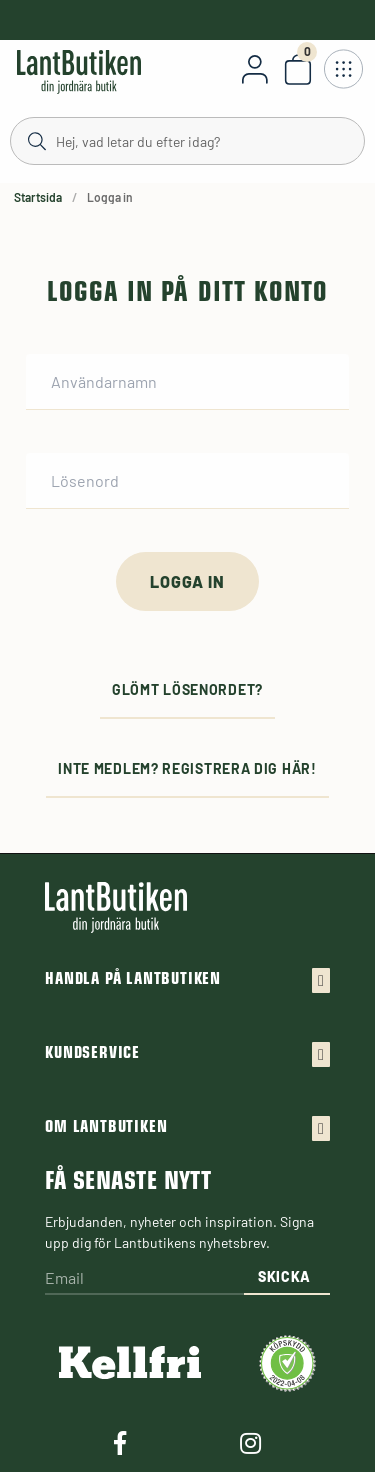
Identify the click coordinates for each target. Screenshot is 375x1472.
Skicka (284, 1276)
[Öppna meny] (343, 69)
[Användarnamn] (187, 382)
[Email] (144, 1279)
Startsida (38, 197)
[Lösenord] (187, 481)
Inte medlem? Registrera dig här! (187, 768)
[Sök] (187, 140)
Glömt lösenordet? (187, 689)
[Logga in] (187, 581)
